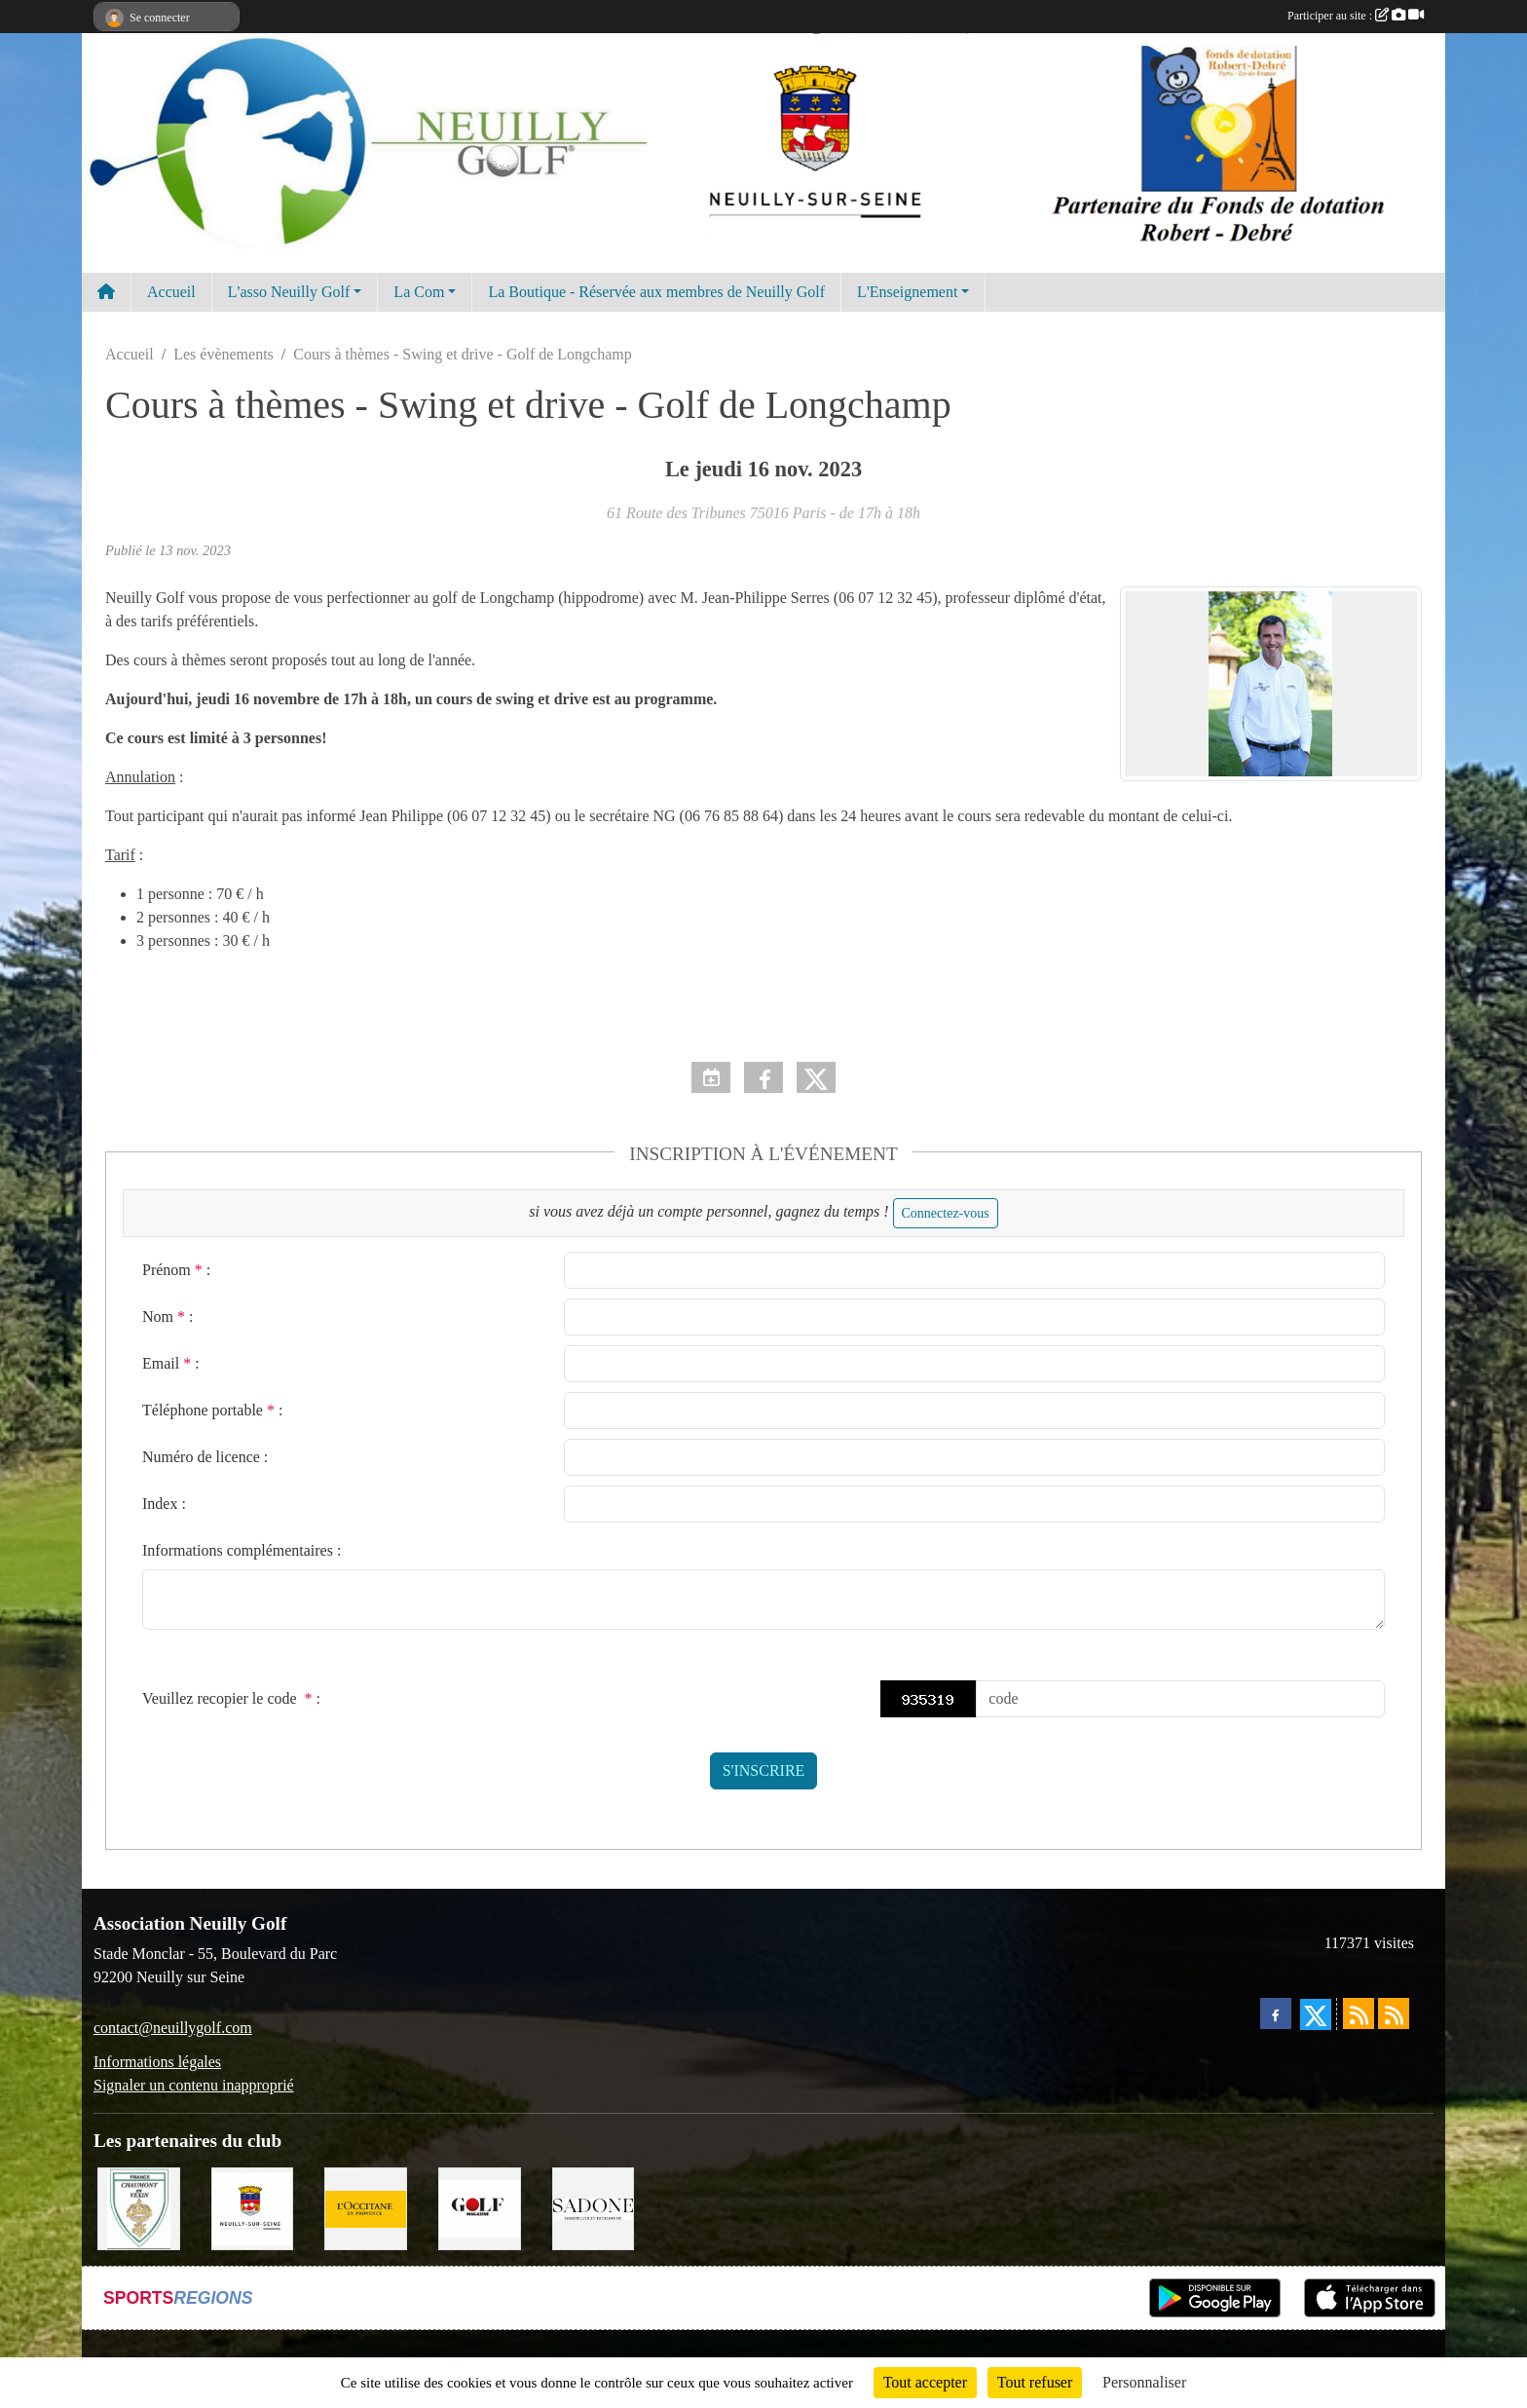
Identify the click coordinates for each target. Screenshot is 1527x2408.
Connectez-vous (945, 1213)
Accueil (171, 291)
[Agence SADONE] (593, 2207)
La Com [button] (418, 291)
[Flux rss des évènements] (1393, 2013)
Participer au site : (1355, 15)
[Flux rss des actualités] (1358, 2013)
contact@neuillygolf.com (172, 2027)
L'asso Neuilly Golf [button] (289, 291)
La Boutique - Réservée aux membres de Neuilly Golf (656, 291)
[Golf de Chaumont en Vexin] (138, 2207)
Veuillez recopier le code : (231, 1698)
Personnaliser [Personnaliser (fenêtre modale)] (1144, 2382)
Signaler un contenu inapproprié (193, 2085)
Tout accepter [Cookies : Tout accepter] (925, 2382)
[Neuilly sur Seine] (252, 2207)
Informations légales (157, 2061)
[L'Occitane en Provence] (365, 2207)
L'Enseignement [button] (907, 291)
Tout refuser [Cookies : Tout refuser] (1035, 2382)
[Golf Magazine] (479, 2207)
